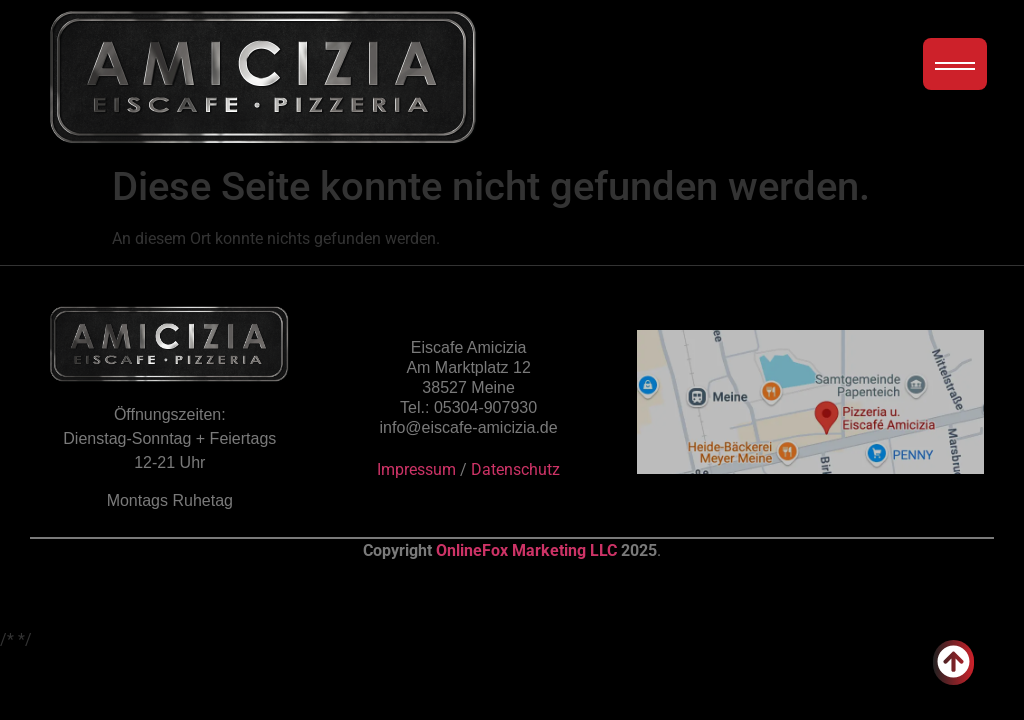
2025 (639, 550)
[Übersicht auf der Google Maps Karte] (810, 402)
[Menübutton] (955, 64)
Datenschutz (515, 469)
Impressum (416, 469)
